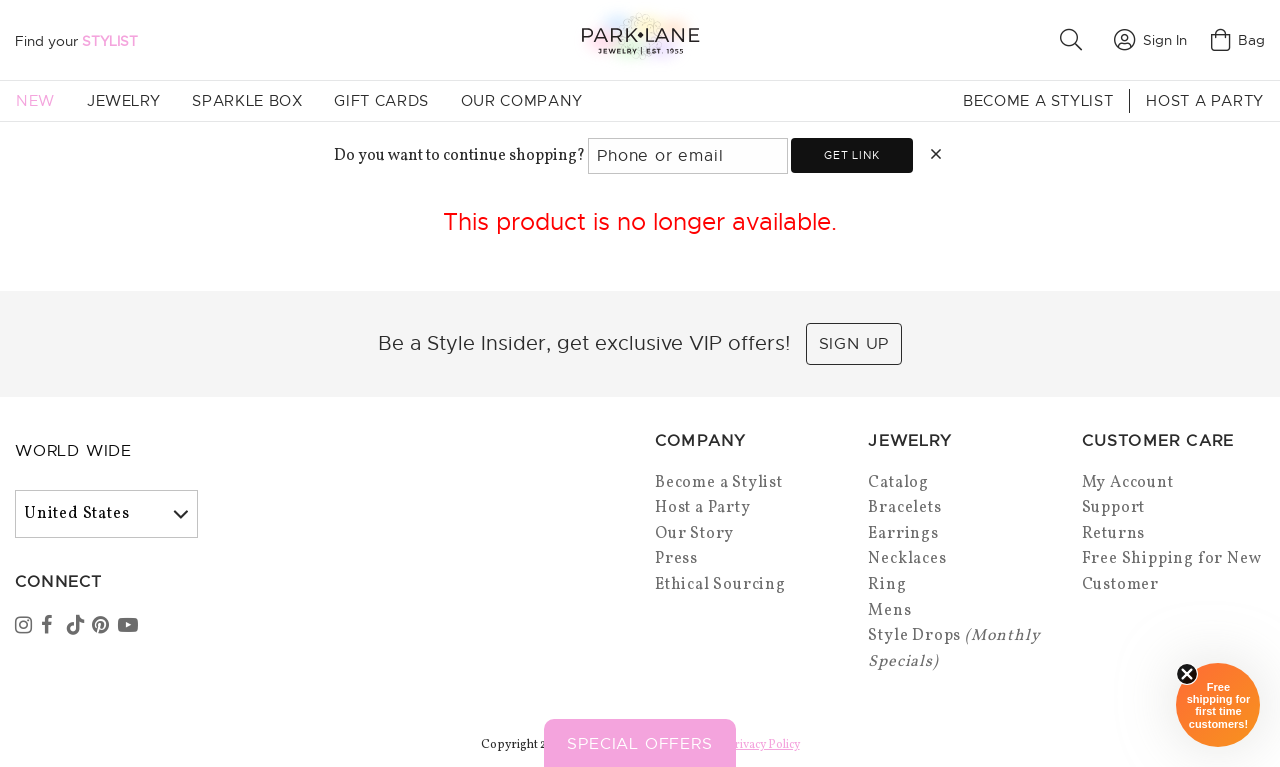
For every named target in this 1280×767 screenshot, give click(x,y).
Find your (76, 41)
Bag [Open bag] (1238, 40)
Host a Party (1205, 101)
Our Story (694, 534)
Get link (851, 155)
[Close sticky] (1187, 674)
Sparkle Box (247, 101)
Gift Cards (381, 101)
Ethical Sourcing (720, 585)
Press (676, 559)
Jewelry (123, 101)
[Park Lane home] (640, 39)
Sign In (1150, 40)
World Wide (73, 451)
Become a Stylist (1038, 101)
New (35, 101)
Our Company (522, 101)
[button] (1075, 40)
